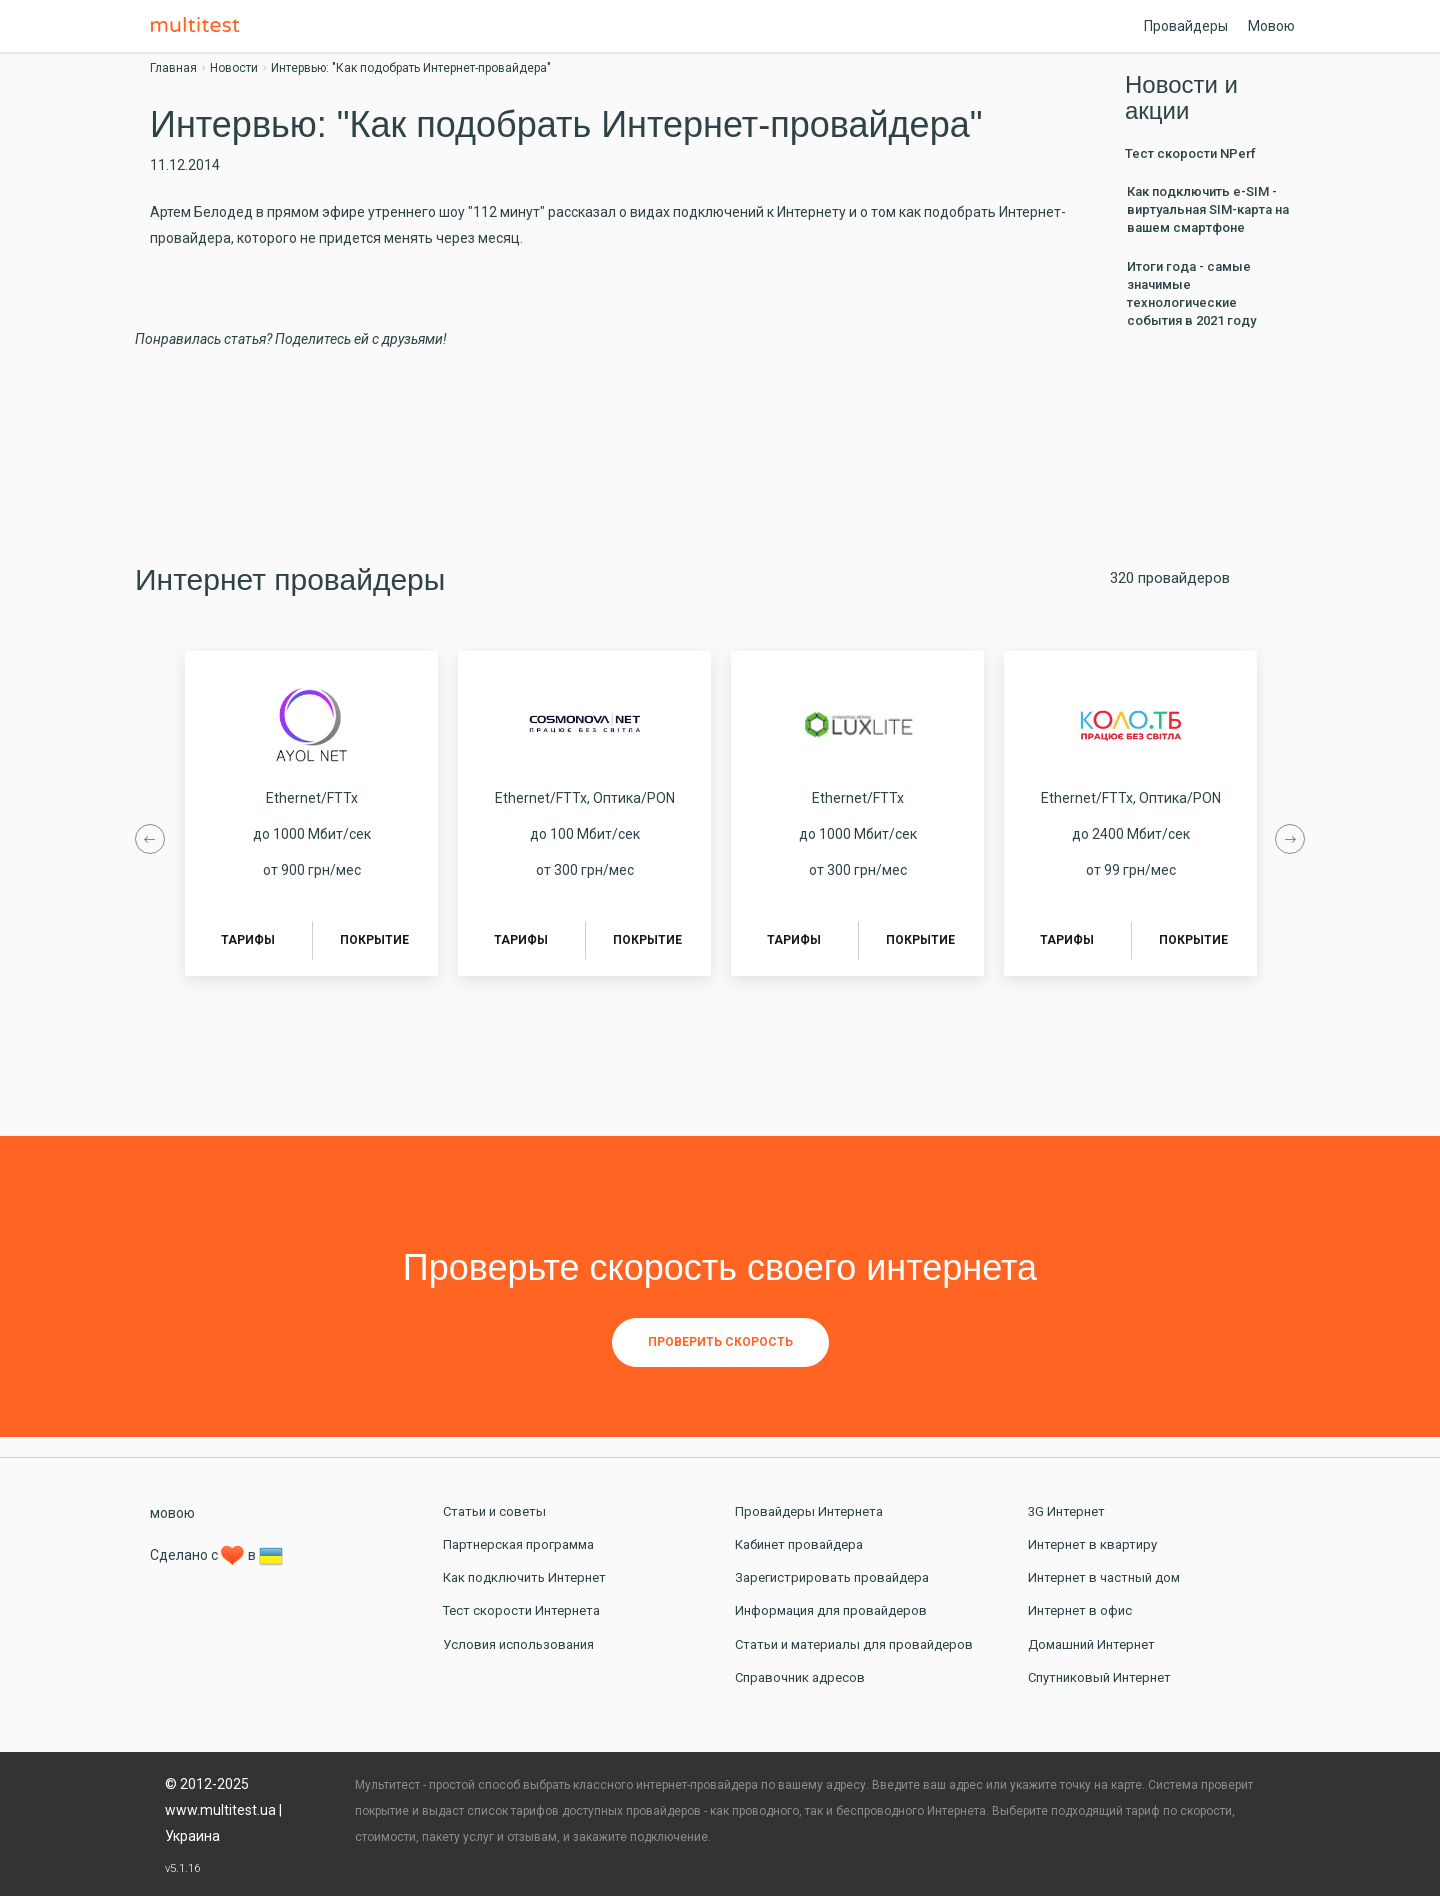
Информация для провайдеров (831, 1610)
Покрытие (374, 940)
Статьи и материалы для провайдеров (854, 1644)
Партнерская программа (518, 1544)
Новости (234, 68)
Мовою (1271, 26)
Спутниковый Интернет (1099, 1677)
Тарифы (248, 940)
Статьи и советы (494, 1511)
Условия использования (518, 1644)
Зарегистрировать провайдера (832, 1577)
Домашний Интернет (1091, 1644)
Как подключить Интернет (524, 1577)
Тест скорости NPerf (1190, 153)
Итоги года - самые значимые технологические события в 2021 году (1191, 294)
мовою (172, 1513)
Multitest (200, 26)
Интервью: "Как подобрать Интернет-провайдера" (411, 68)
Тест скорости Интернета (521, 1610)
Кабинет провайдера (799, 1544)
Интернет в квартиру (1092, 1544)
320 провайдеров (1170, 578)
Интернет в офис (1080, 1610)
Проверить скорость (720, 1342)
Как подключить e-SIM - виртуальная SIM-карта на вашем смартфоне (1208, 209)
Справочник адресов (800, 1677)
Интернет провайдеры (290, 579)
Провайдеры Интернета (809, 1511)
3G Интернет (1066, 1511)
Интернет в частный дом (1104, 1577)
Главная (173, 68)
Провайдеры (1186, 26)
